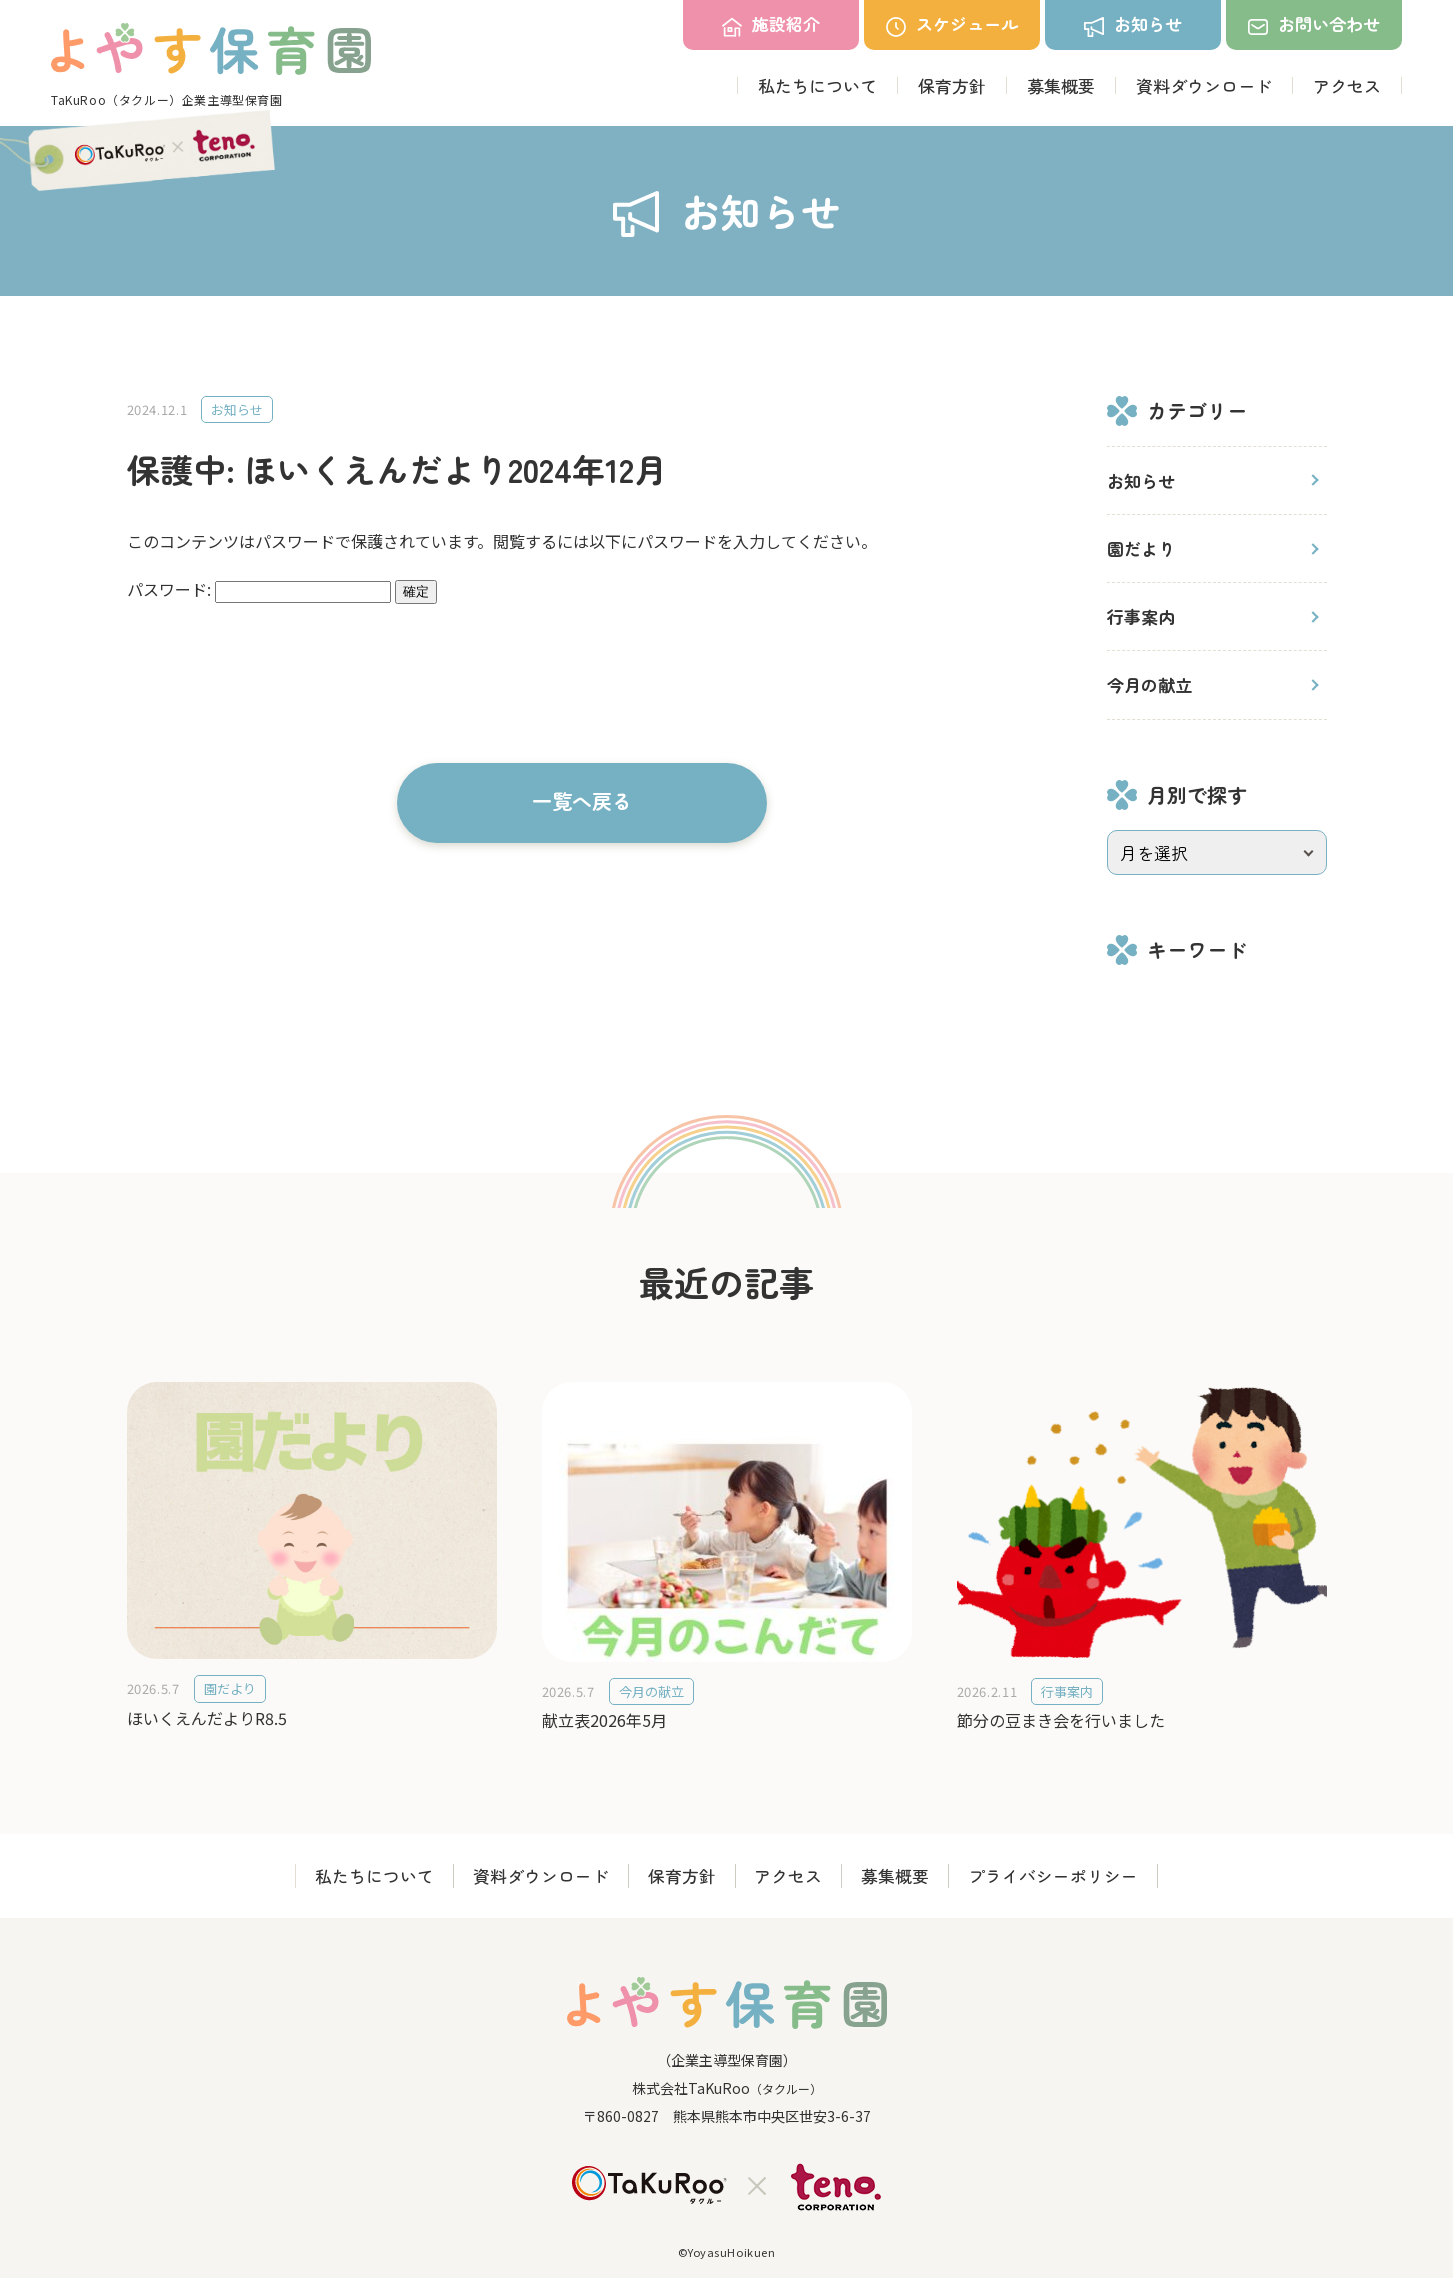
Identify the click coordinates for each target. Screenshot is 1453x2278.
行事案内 (1141, 616)
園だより (1141, 548)
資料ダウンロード (1204, 85)
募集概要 (1061, 85)
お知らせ (1141, 480)
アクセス (1347, 85)
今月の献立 (1149, 684)
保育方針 (952, 85)
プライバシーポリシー (1059, 1876)
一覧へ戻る (582, 800)
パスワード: (259, 589)
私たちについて (817, 85)
